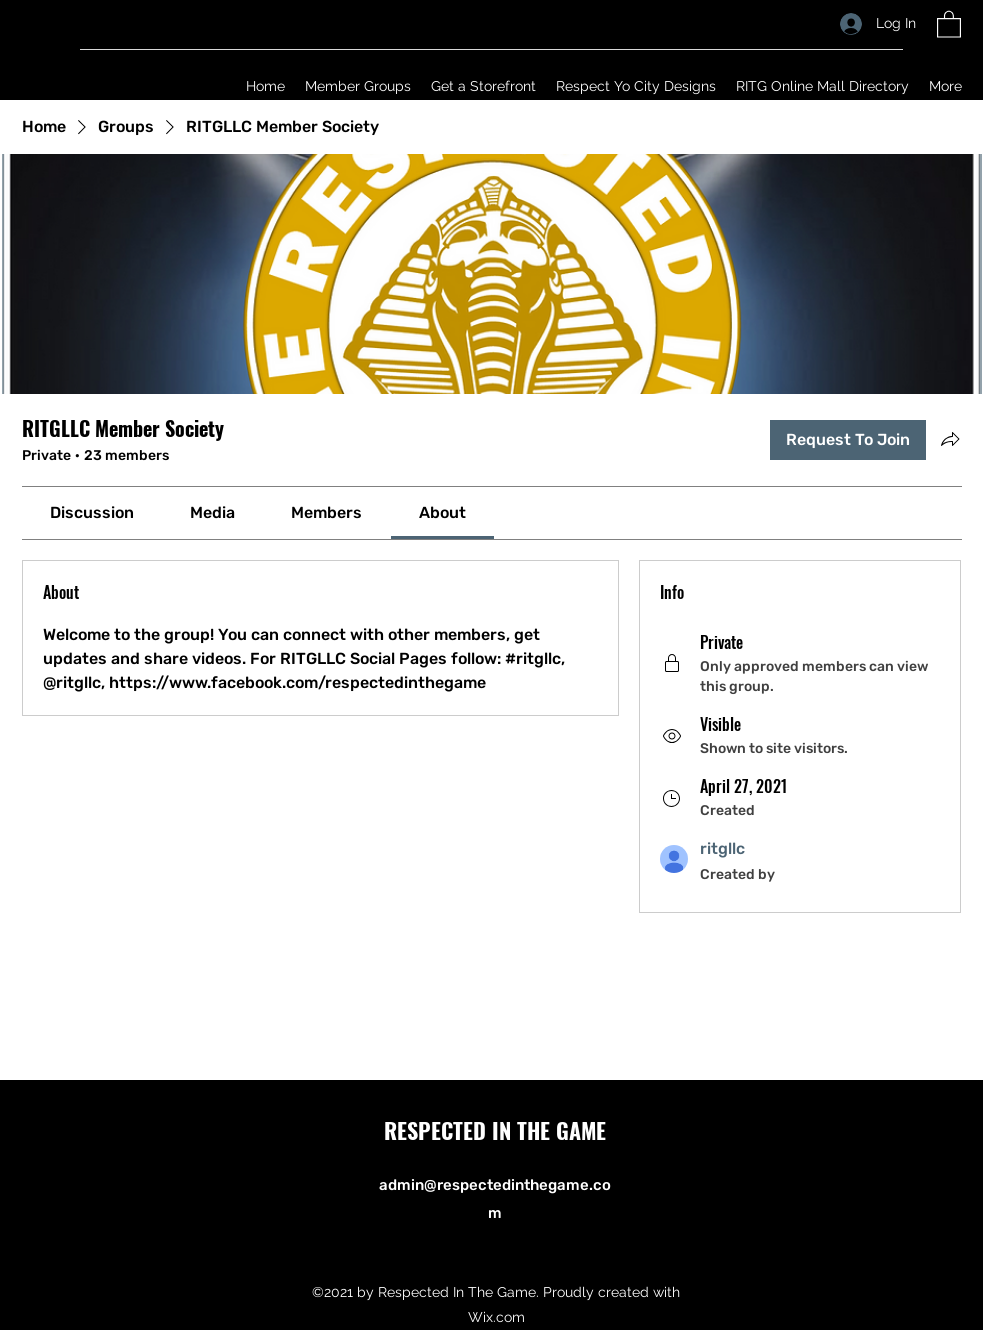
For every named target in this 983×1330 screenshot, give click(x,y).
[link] (92, 512)
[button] (949, 23)
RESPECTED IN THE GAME (495, 1130)
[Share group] (950, 439)
